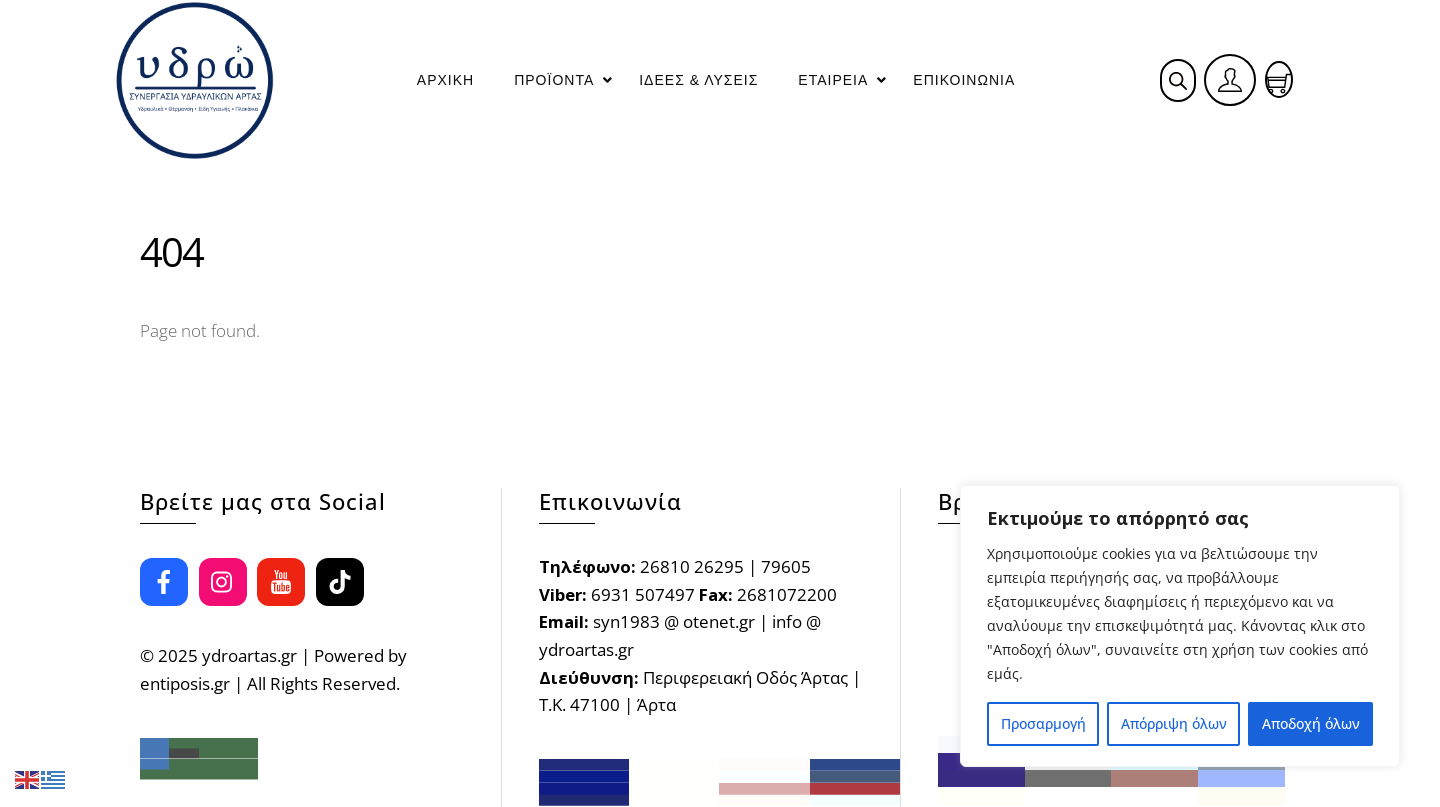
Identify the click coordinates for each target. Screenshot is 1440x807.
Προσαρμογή (1043, 723)
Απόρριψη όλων (1174, 723)
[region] (1180, 626)
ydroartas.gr (249, 655)
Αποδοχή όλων (1311, 723)
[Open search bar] (1178, 80)
